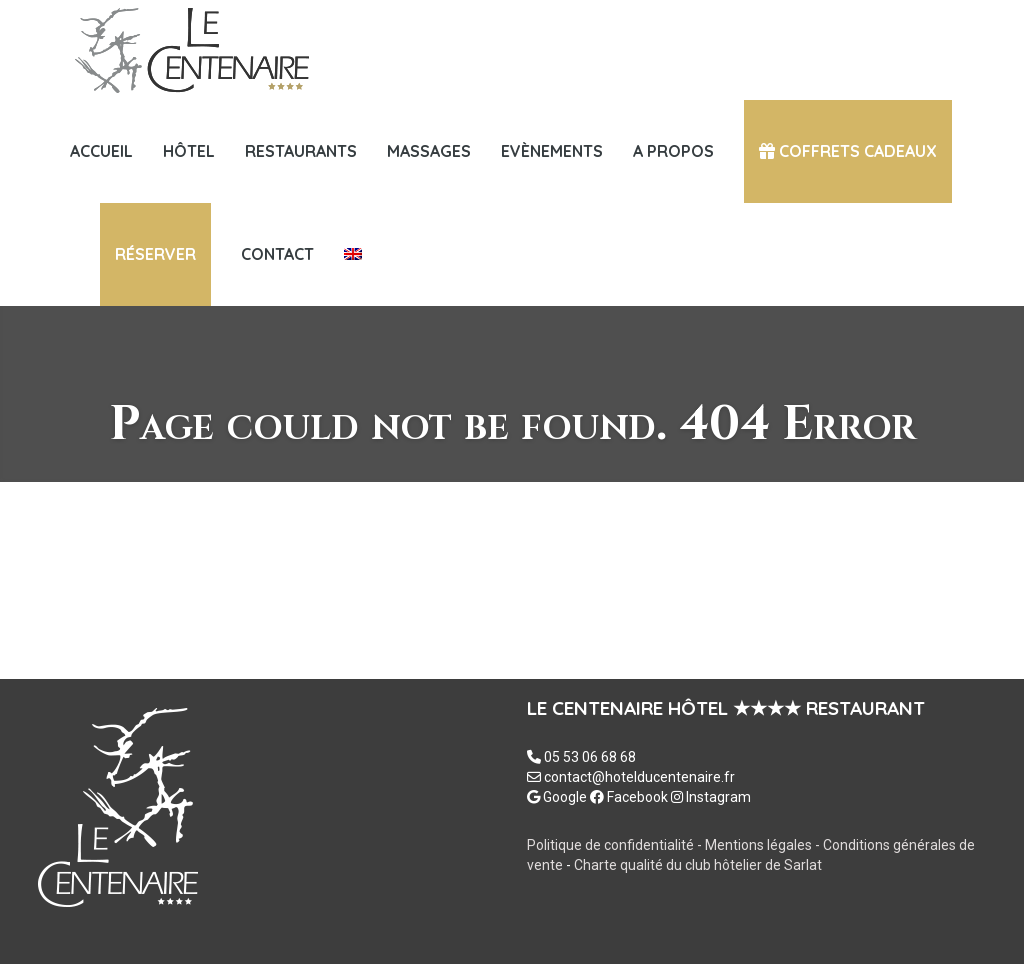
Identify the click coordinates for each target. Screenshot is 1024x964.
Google (557, 797)
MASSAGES (429, 151)
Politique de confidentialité (610, 845)
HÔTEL (189, 151)
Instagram (711, 797)
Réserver (155, 254)
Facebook (629, 797)
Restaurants (301, 151)
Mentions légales (760, 845)
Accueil (101, 151)
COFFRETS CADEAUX (848, 151)
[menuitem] (353, 254)
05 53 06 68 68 (590, 757)
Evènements (552, 151)
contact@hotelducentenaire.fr (639, 777)
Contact (277, 254)
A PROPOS (673, 151)
